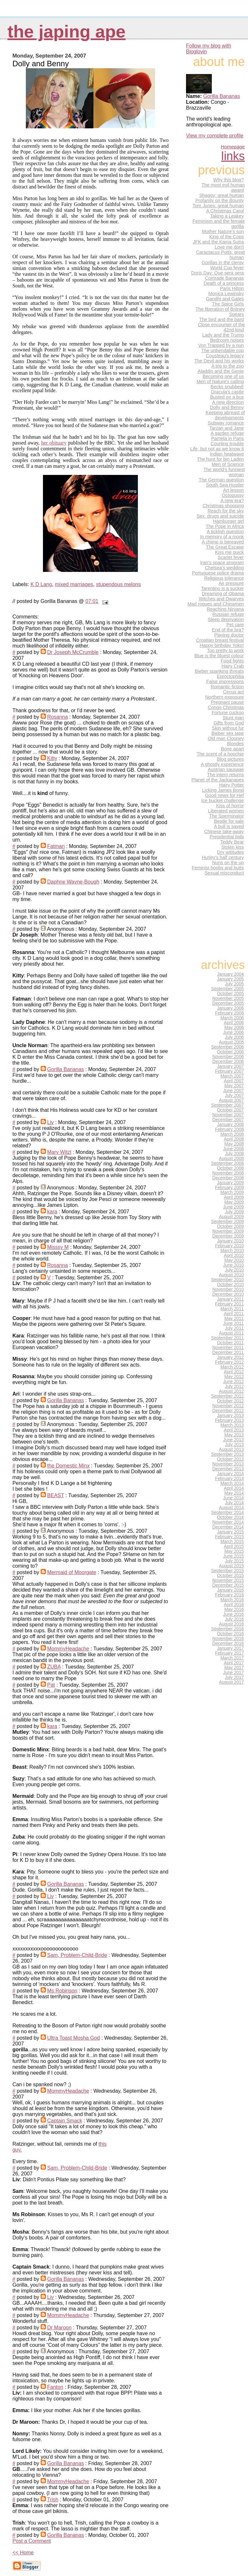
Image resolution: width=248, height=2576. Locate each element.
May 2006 (234, 1027)
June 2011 (233, 1323)
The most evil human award (223, 187)
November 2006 (228, 1056)
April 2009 (234, 1197)
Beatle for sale (229, 821)
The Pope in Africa (225, 526)
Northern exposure (224, 697)
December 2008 (228, 1177)
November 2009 (228, 1231)
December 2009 (228, 1236)
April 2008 (234, 1139)
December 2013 (228, 1468)
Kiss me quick (229, 552)
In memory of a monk (222, 536)
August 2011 (231, 1333)
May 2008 (234, 1144)
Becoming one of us (223, 376)
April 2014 (234, 1488)
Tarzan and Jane (226, 428)
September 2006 (227, 1047)
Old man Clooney (226, 738)
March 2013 (232, 1425)
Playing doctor (229, 635)
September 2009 (227, 1221)
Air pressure (231, 583)
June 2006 (233, 1032)
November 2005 (228, 998)
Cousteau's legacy (225, 355)
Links (233, 156)
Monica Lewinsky (226, 293)
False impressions (225, 681)
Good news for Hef (224, 795)
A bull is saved (229, 826)
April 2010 (234, 1255)
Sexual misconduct (224, 872)
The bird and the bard (221, 319)
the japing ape (66, 31)
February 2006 (229, 1013)
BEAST (55, 1495)
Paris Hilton (232, 288)
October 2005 (230, 993)
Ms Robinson (62, 1990)
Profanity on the (219, 200)
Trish (52, 2499)
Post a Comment (31, 2541)
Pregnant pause (227, 702)
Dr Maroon (59, 2327)
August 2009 (231, 1216)
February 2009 (229, 1187)
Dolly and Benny (227, 407)
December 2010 (228, 1294)
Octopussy (233, 495)
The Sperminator (226, 816)
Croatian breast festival (220, 640)
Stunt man (233, 717)
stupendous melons (118, 584)
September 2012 (227, 1396)
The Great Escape (225, 547)
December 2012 (228, 1410)
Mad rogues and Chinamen (216, 603)
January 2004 (230, 974)
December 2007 (228, 1119)
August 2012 (231, 1391)
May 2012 (234, 1376)
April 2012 (234, 1371)
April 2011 (234, 1313)
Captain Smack (64, 2120)
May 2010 (234, 1260)
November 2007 (228, 1114)
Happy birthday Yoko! (222, 645)
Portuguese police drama (218, 572)
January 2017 (230, 1648)
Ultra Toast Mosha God (73, 2038)
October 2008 (230, 1168)
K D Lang (41, 584)
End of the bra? (228, 629)
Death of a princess (224, 283)
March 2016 (232, 1599)
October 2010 (230, 1284)
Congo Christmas (226, 707)
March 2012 (232, 1367)
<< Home (23, 2552)
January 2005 (230, 979)
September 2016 (227, 1628)
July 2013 (234, 1444)
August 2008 (231, 1158)
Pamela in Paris (227, 438)
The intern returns (225, 774)
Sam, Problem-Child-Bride (77, 1955)
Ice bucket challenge (222, 800)
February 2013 (229, 1420)
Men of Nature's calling (220, 381)
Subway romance (226, 422)
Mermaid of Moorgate (71, 1572)
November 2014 (228, 1522)
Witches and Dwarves (221, 598)
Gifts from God (228, 722)
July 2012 (234, 1386)
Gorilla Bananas (65, 1069)
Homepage (233, 146)
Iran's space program (222, 562)
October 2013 (230, 1459)
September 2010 (227, 1279)
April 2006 (234, 1022)
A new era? (232, 500)
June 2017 (233, 1672)
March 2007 (232, 1076)
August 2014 (231, 1507)
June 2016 (233, 1614)
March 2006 (232, 1017)
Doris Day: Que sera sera (217, 272)
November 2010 (228, 1289)
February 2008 (229, 1129)
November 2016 (228, 1638)
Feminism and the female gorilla (218, 224)
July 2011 (234, 1328)
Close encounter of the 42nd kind (221, 327)
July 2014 (234, 1502)
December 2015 (228, 1585)
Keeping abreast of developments (225, 415)
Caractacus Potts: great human (220, 255)
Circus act (233, 691)
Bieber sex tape (228, 733)
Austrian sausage (226, 769)
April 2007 (234, 1081)
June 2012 (233, 1381)
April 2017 (234, 1662)
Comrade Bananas (224, 278)
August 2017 (231, 1682)
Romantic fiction (227, 686)
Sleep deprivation (226, 619)
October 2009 (230, 1226)
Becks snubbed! (227, 386)
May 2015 (234, 1551)
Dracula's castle (227, 391)
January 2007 (230, 1066)
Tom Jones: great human (218, 205)
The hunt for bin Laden (220, 459)
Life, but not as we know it (217, 448)
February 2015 (229, 1536)
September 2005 (227, 988)
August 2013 (231, 1449)
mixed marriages (74, 584)
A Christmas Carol (225, 210)
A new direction (228, 402)
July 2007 (234, 1095)
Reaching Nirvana (225, 609)
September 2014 (227, 1512)
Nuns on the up (228, 862)
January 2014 (230, 1473)
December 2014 (228, 1527)
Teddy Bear (232, 841)
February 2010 (229, 1245)
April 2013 (234, 1430)
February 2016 (229, 1595)
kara (52, 1211)
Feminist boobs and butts (218, 867)
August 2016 (231, 1624)
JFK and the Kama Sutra (218, 241)
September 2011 (227, 1338)
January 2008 (230, 1124)
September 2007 (227, 1105)
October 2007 (230, 1110)
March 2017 (232, 1658)
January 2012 (230, 1357)
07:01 (92, 601)
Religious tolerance (224, 578)
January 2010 (230, 1241)
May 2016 (234, 1609)
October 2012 (230, 1401)
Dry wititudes (230, 852)
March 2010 (232, 1250)
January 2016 (230, 1590)
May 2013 (234, 1435)
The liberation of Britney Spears (220, 311)
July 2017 (234, 1677)
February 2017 (229, 1653)
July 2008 (234, 1153)
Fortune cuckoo (228, 712)
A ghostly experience (222, 764)
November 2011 (228, 1347)
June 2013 (233, 1439)
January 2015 (230, 1532)
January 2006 (230, 1008)
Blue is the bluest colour (219, 655)
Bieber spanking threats (219, 671)
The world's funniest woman (224, 472)
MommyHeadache (68, 1648)
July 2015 (234, 1561)
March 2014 (232, 1483)
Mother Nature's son (223, 231)
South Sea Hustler (225, 485)
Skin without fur (228, 728)
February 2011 (229, 1304)
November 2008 (228, 1173)
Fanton (55, 2387)
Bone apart (232, 748)
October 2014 (230, 1517)
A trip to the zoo (228, 366)
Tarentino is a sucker (222, 588)
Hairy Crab (233, 666)
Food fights (232, 660)
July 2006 (234, 1037)
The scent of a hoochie (220, 754)
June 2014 (233, 1498)
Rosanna (57, 717)
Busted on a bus (227, 397)
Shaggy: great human (221, 195)
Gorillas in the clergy (223, 262)
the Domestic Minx (68, 1465)
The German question (221, 479)
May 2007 (234, 1085)
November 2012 (228, 1405)
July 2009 (234, 1211)
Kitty (52, 758)
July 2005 (234, 984)
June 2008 (233, 1148)
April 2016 (234, 1604)
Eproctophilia (230, 676)
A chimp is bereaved (223, 541)
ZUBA (54, 1666)
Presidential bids (227, 836)
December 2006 (228, 1061)
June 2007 (233, 1090)
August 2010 (231, 1274)
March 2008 (232, 1134)
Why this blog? (228, 179)
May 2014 (234, 1493)
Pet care (235, 624)
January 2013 (230, 1415)
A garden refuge (227, 433)
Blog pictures (230, 759)
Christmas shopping (223, 505)
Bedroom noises (227, 340)
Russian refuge (228, 614)
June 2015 (233, 1556)
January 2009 (230, 1182)
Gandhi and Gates (225, 298)
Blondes (235, 743)
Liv (50, 1122)
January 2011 (230, 1299)
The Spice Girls (228, 303)
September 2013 (227, 1454)
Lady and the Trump (223, 335)
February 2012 (229, 1362)
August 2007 (231, 1100)
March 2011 (232, 1308)
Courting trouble (227, 443)
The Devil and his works (219, 360)
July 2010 (234, 1270)
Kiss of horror (230, 805)
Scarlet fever (231, 557)
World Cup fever (227, 267)
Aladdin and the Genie (221, 371)
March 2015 (232, 1541)
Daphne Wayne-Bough (73, 882)
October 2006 (230, 1051)
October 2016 (230, 1633)
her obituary (54, 442)
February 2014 (229, 1478)
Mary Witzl (59, 1152)
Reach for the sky (226, 510)
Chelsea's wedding (224, 567)
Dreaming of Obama (223, 593)
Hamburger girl (228, 521)
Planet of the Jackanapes (217, 779)
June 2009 (233, 1207)
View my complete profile (214, 135)
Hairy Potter (231, 785)
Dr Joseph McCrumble (72, 652)
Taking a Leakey (227, 216)
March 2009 (232, 1192)
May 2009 (234, 1202)
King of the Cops (226, 236)
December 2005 (228, 1003)
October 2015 (230, 1575)
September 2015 (227, 1570)
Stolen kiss (232, 847)
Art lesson (233, 490)
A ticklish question (225, 531)
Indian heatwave (227, 453)
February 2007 (229, 1071)
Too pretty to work (225, 650)
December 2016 (228, 1643)
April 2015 (234, 1546)
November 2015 (228, 1580)
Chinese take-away (224, 831)
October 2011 (230, 1342)
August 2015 (231, 1565)
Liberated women (226, 810)
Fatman (56, 846)
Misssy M (58, 1247)
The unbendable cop (222, 350)
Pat (51, 1685)
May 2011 (234, 1318)
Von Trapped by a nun (221, 345)
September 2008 (227, 1163)
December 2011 (228, 1352)
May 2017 (234, 1667)
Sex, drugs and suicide (220, 516)
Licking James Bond (223, 790)
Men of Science (228, 464)
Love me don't (229, 247)
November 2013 (228, 1464)
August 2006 (231, 1042)
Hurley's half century (223, 857)
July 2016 (234, 1619)
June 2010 (233, 1265)
